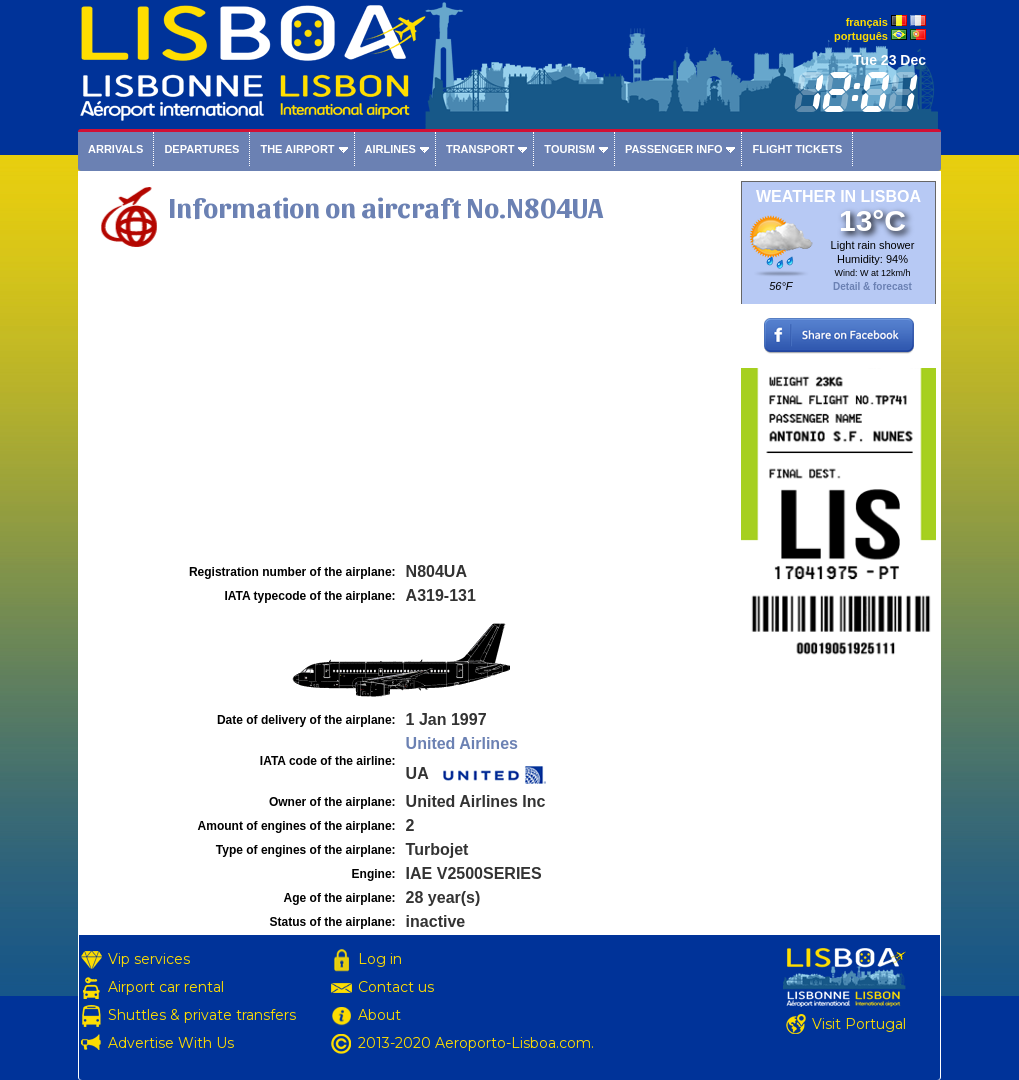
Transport (480, 149)
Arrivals (115, 149)
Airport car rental (166, 987)
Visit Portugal (859, 1024)
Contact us (396, 987)
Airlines (390, 149)
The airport (297, 149)
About (379, 1015)
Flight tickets (797, 149)
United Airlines (462, 743)
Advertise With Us (171, 1043)
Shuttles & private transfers (202, 1015)
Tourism (569, 149)
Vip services (149, 959)
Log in (380, 959)
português (861, 36)
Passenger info (674, 149)
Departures (201, 149)
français (867, 22)
